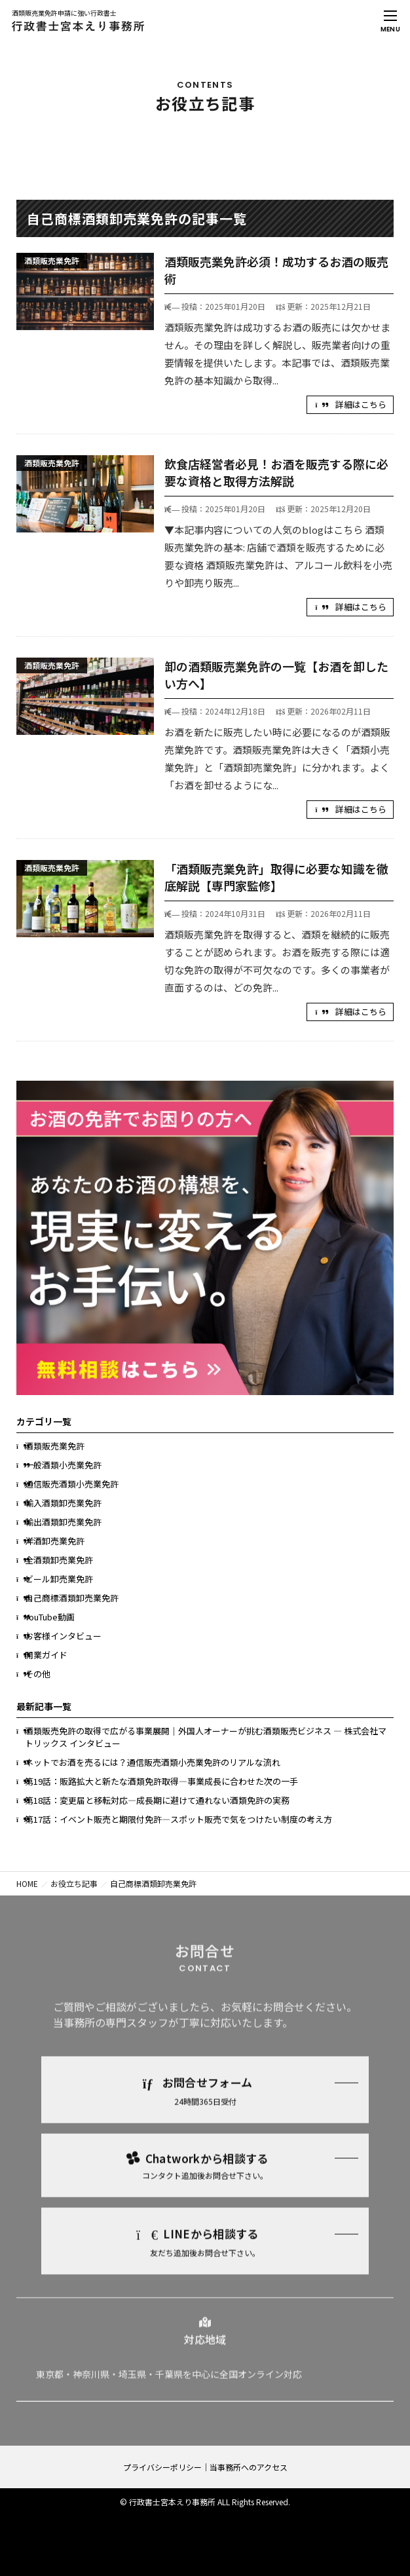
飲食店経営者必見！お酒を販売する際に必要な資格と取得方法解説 (276, 472)
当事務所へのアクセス (249, 2467)
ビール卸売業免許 (59, 1579)
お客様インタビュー (63, 1636)
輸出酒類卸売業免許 (63, 1522)
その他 (37, 1674)
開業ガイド (46, 1655)
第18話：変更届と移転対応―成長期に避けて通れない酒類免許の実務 (157, 1800)
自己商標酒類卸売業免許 (72, 1598)
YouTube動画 (50, 1617)
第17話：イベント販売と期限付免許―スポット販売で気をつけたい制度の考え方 (178, 1819)
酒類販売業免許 (54, 1446)
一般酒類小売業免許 (63, 1465)
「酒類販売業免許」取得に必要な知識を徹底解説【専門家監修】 (276, 877)
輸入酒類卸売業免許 (63, 1503)
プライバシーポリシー (162, 2467)
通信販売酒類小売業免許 (72, 1484)
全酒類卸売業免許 (59, 1560)
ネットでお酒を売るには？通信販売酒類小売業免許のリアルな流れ (152, 1762)
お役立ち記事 (74, 1883)
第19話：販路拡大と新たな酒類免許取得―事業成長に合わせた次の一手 (161, 1781)
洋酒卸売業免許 (54, 1541)
